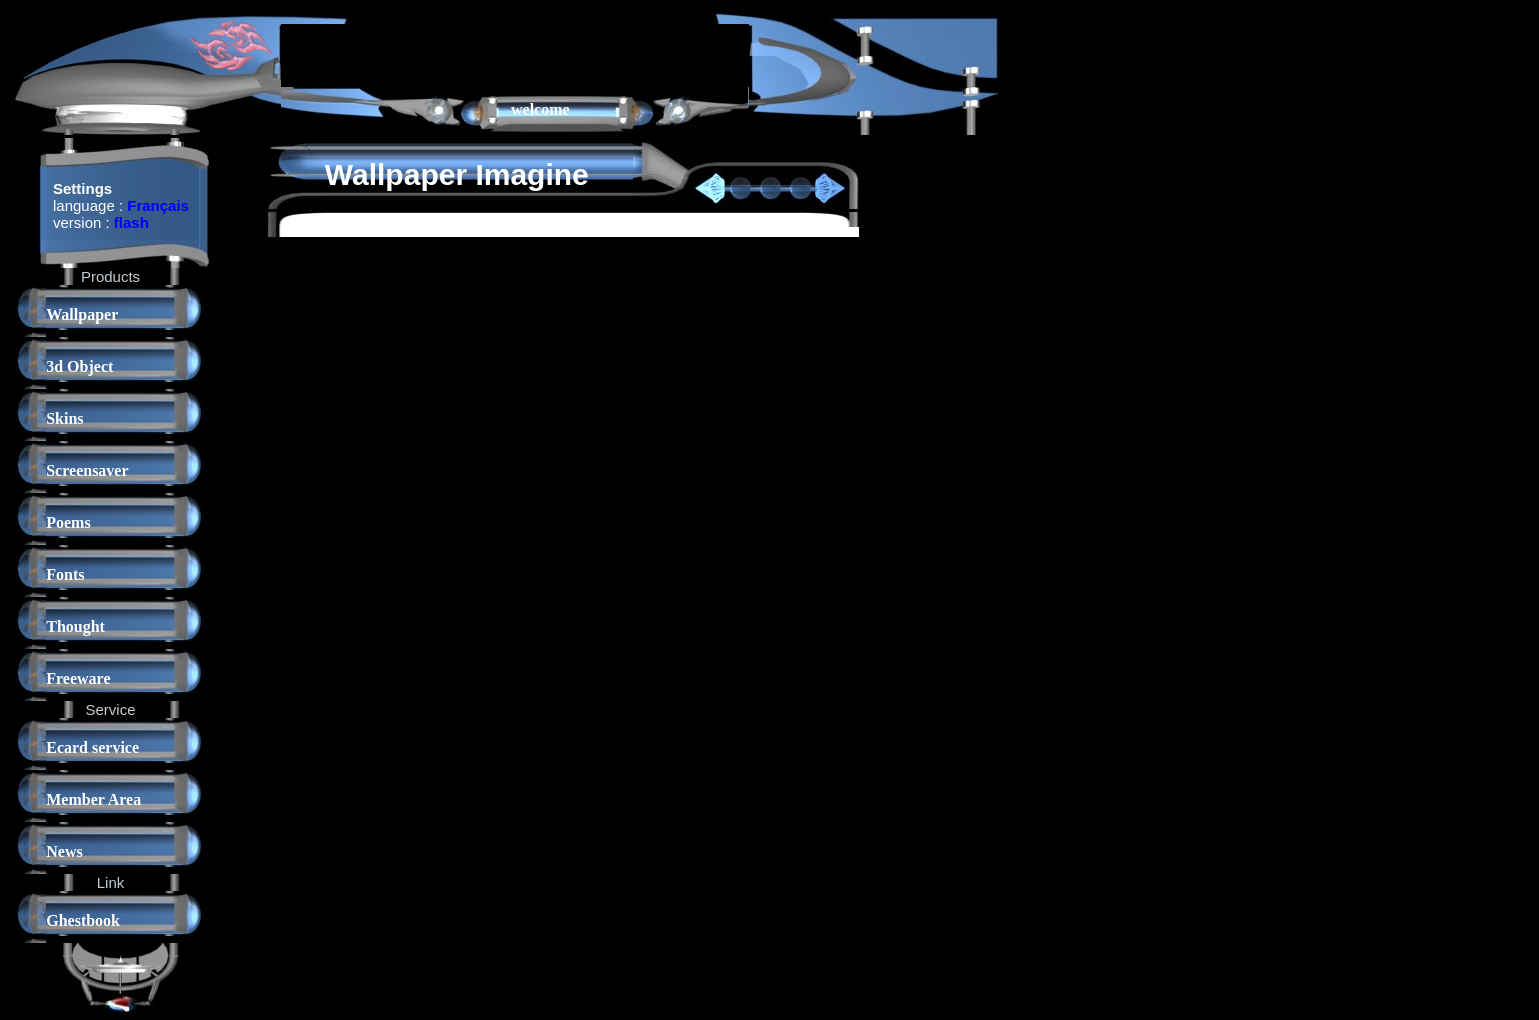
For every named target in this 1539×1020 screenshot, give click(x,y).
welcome (540, 109)
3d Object (79, 366)
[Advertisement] (515, 54)
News (64, 851)
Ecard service (92, 747)
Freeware (78, 678)
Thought (75, 626)
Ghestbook (83, 920)
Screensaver (87, 470)
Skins (64, 418)
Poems (68, 522)
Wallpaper (82, 314)
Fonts (65, 574)
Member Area (93, 799)
